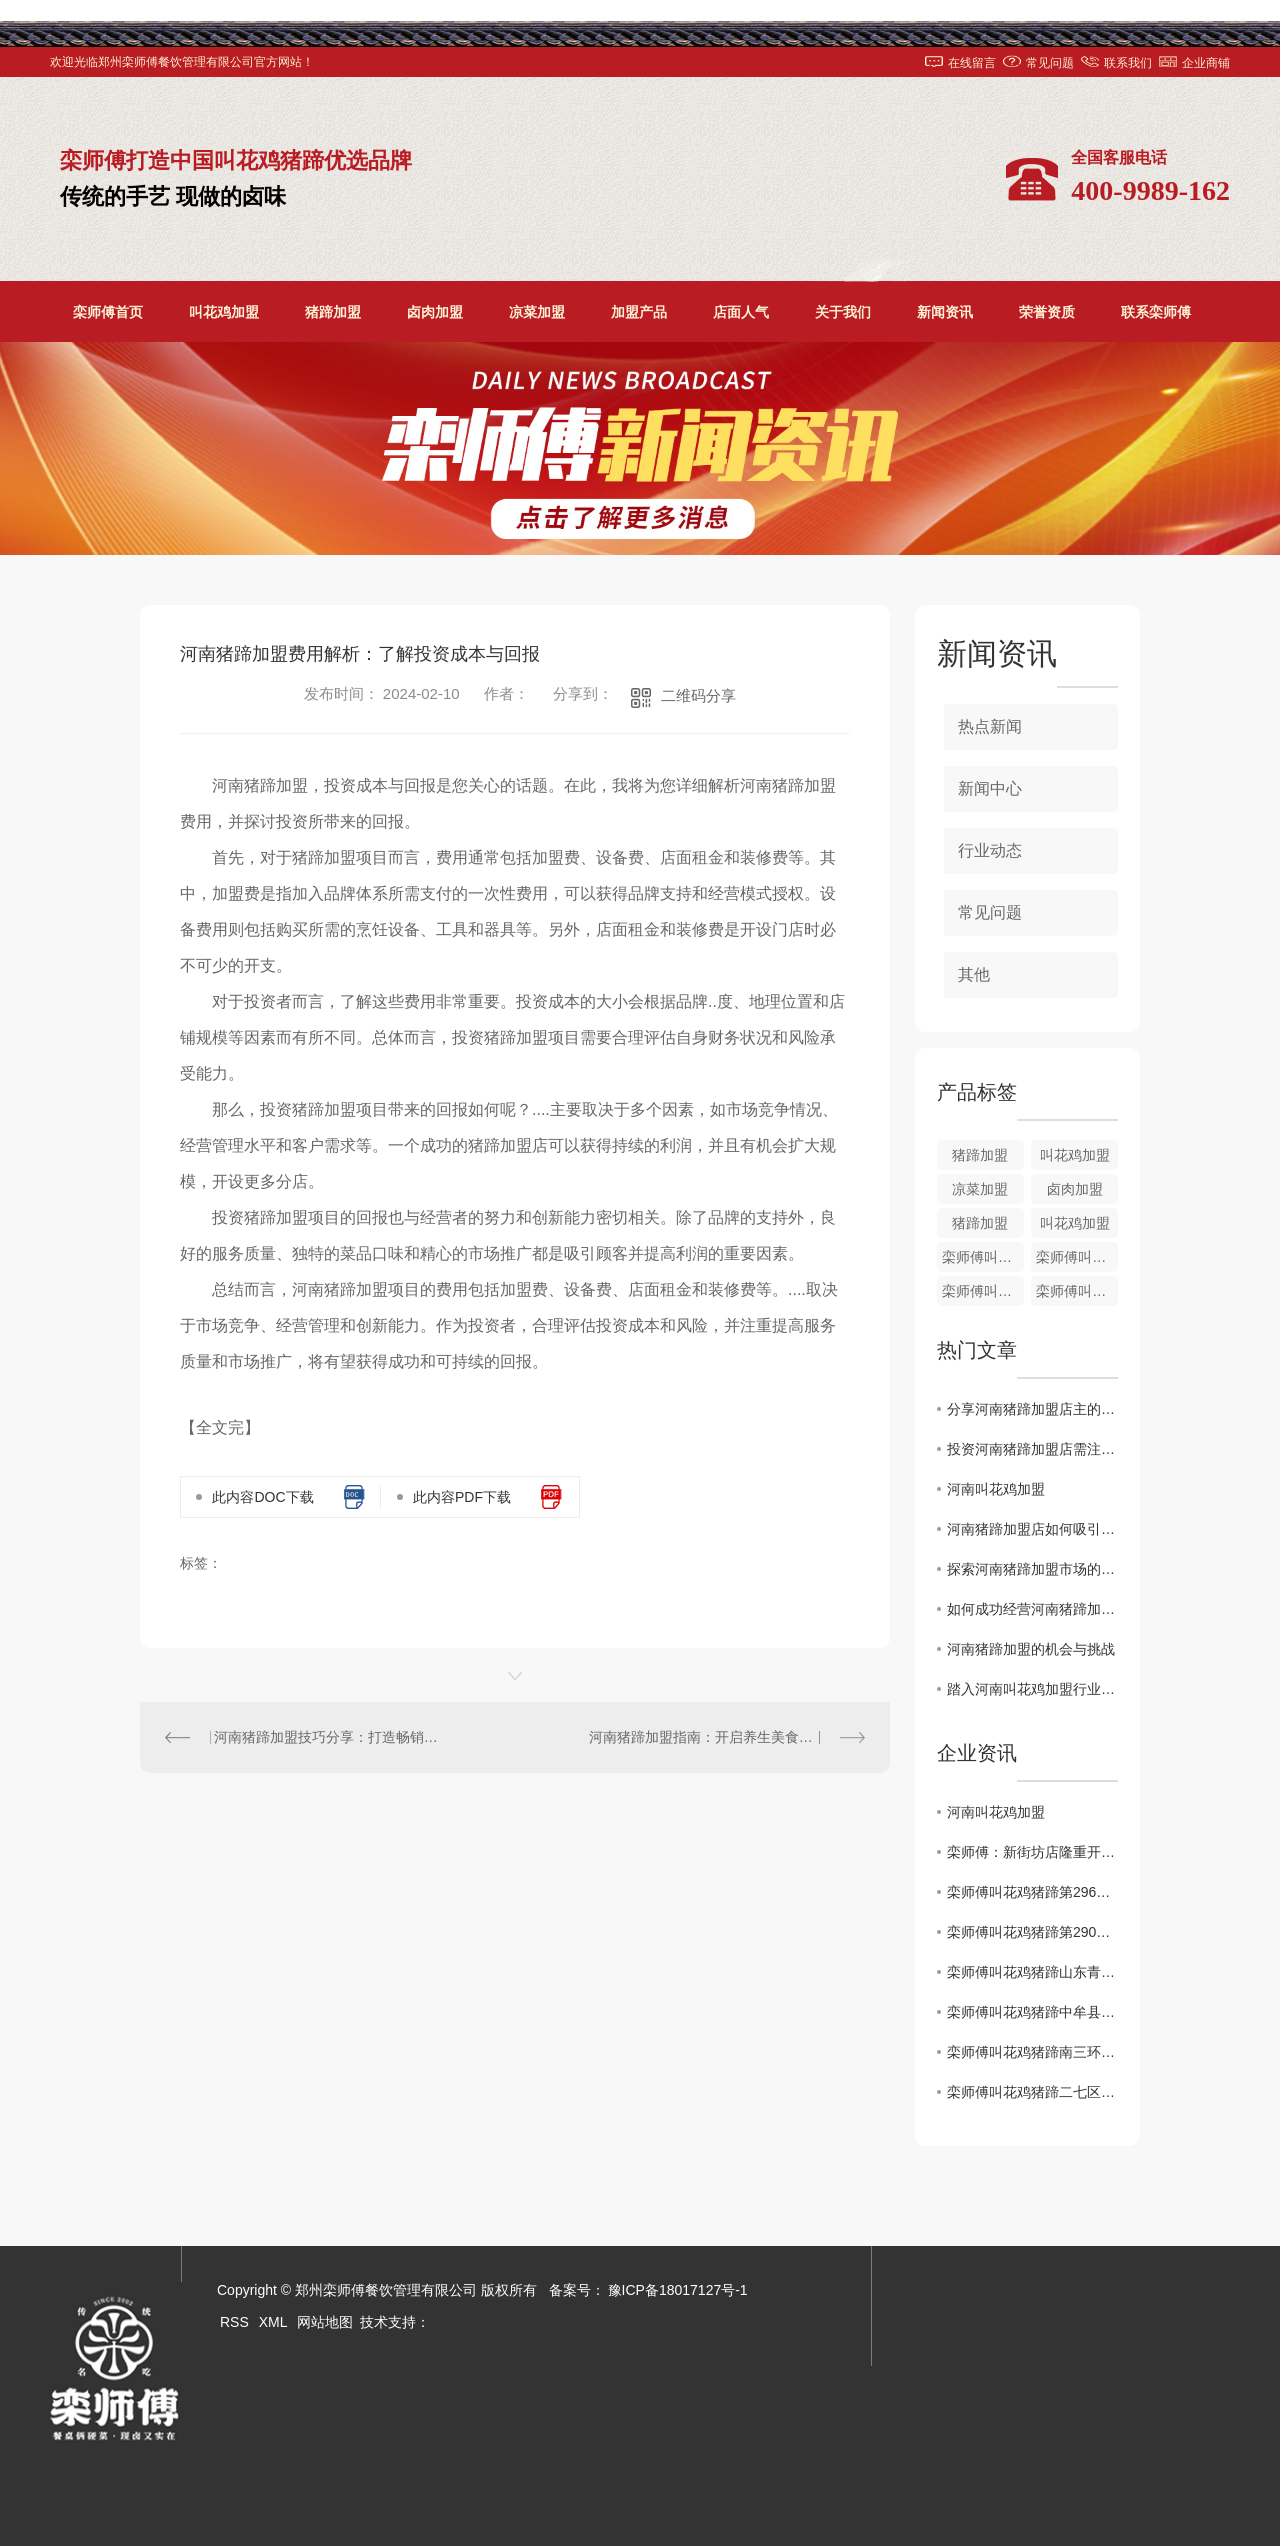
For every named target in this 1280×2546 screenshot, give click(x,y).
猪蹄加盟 (333, 312)
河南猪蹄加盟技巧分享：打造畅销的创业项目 (328, 1737)
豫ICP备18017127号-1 (678, 2290)
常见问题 (1050, 63)
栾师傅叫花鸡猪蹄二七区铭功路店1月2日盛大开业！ (1032, 2092)
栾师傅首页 (108, 312)
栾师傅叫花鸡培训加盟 (1077, 1257)
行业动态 (990, 850)
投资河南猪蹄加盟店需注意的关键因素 (1032, 1449)
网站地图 (325, 2322)
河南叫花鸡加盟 (996, 1489)
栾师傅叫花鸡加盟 (1077, 1291)
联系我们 (1128, 63)
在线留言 (972, 63)
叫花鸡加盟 (224, 312)
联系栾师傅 (1156, 312)
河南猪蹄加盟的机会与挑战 (1031, 1649)
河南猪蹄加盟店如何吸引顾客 (1032, 1529)
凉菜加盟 (537, 312)
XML (273, 2322)
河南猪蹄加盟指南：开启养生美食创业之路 (722, 1737)
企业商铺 (1206, 63)
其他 (974, 974)
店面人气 (741, 312)
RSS (234, 2322)
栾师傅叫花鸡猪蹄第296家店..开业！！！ (1032, 1892)
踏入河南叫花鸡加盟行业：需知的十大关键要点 (1032, 1689)
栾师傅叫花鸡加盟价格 (983, 1257)
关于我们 (843, 312)
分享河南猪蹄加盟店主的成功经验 (1032, 1409)
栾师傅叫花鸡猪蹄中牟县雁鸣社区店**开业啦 (1032, 2012)
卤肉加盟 (435, 312)
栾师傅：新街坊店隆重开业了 (1032, 1852)
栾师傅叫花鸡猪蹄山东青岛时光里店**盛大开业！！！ (1032, 1972)
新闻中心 (990, 788)
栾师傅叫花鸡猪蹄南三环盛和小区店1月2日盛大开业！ (1032, 2052)
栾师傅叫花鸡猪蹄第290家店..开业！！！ (1032, 1932)
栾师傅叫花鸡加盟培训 (983, 1291)
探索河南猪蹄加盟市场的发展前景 (1032, 1569)
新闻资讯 (945, 312)
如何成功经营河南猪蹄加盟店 (1032, 1609)
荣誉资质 (1047, 312)
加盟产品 (639, 312)
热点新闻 (990, 726)
